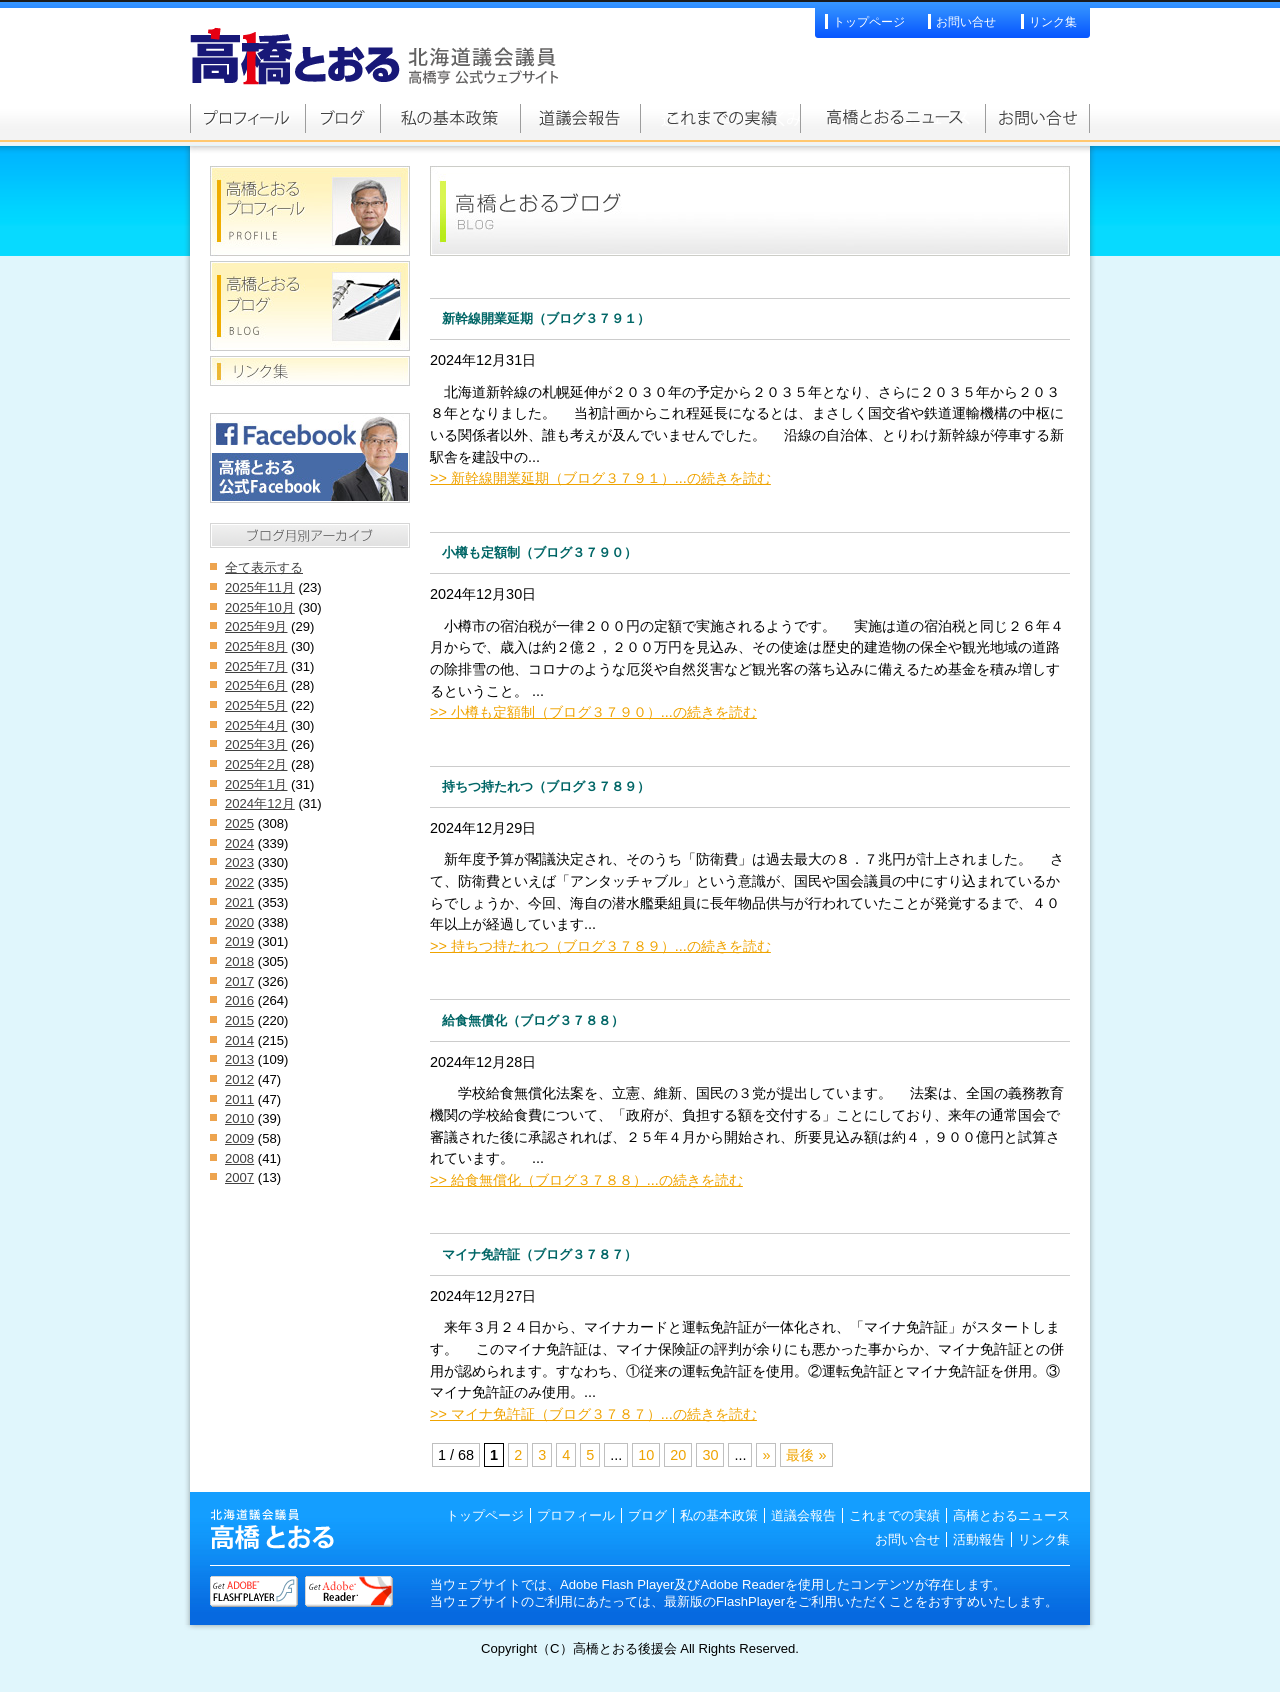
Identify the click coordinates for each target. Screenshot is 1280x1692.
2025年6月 (256, 685)
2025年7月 (256, 666)
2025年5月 (256, 705)
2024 (239, 843)
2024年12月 (260, 803)
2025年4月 (256, 725)
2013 (239, 1059)
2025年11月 (260, 587)
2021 (239, 902)
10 (646, 1455)
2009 (239, 1138)
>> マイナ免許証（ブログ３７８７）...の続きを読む (593, 1414)
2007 (239, 1177)
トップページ (869, 22)
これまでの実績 (720, 118)
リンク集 (1053, 22)
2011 (239, 1099)
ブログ (647, 1515)
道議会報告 (580, 118)
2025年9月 (256, 626)
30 (710, 1455)
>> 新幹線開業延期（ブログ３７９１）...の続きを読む (600, 478)
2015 (239, 1020)
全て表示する (264, 567)
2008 (239, 1158)
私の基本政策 (450, 118)
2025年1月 (256, 784)
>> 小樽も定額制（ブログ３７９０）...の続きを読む (593, 712)
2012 (239, 1079)
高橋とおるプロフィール (247, 118)
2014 (239, 1040)
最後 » (806, 1455)
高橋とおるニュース (892, 118)
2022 (239, 882)
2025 (239, 823)
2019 (239, 941)
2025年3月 (256, 744)
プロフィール (576, 1515)
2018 (239, 961)
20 (678, 1455)
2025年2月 (256, 764)
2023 (239, 862)
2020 (239, 922)
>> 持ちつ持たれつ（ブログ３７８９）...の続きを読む (600, 946)
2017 (239, 981)
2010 (239, 1118)
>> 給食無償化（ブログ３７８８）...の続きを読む (586, 1180)
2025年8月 (256, 646)
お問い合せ (966, 22)
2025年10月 (260, 607)
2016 (239, 1000)
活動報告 (979, 1539)
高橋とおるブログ (342, 118)
